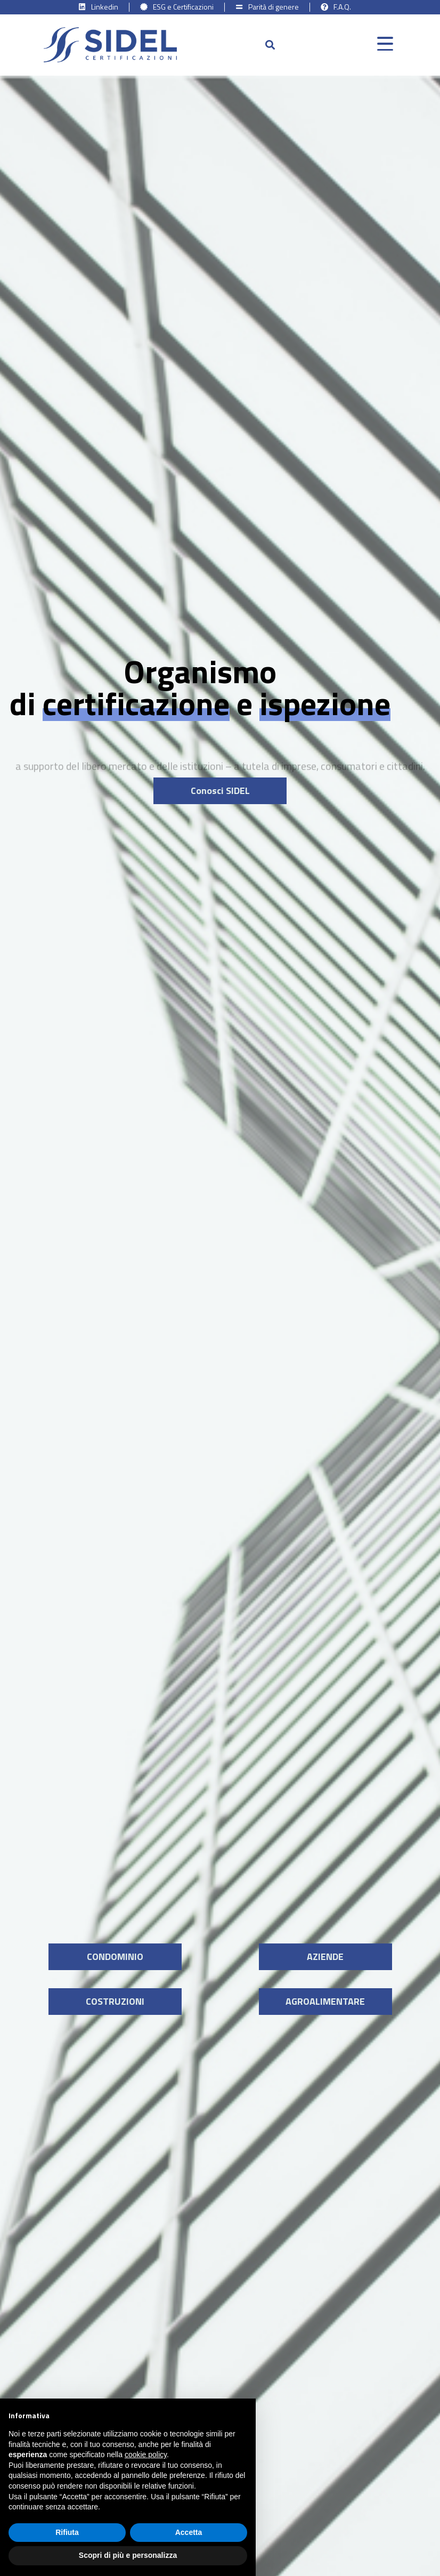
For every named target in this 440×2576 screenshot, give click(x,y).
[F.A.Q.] (324, 7)
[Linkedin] (82, 7)
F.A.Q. (342, 6)
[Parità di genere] (239, 7)
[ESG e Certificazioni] (144, 7)
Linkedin (104, 6)
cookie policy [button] (146, 2454)
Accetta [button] (188, 2532)
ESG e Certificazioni (183, 6)
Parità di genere (273, 6)
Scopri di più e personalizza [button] (128, 2555)
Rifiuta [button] (67, 2532)
